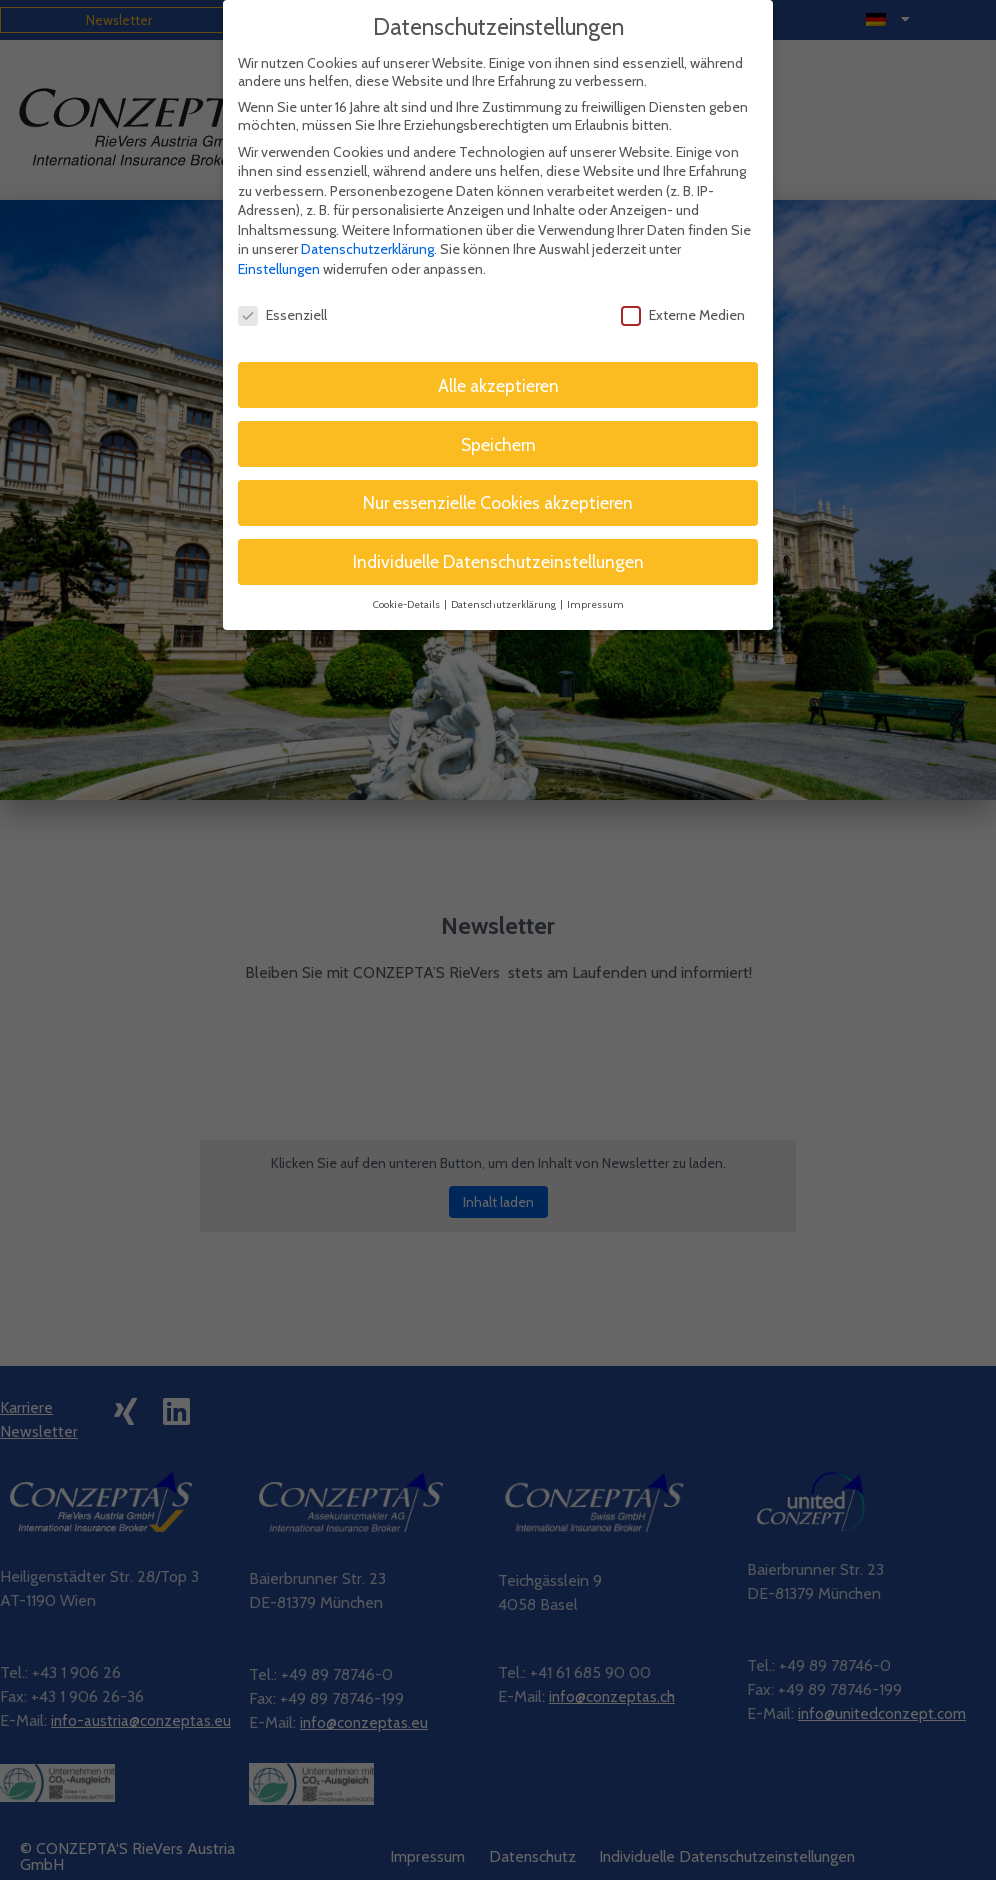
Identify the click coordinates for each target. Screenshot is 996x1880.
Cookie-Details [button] (407, 579)
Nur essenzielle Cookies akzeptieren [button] (498, 478)
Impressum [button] (595, 579)
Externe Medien (683, 290)
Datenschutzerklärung (367, 225)
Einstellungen (279, 244)
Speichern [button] (498, 419)
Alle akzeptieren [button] (498, 360)
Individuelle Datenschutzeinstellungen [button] (498, 537)
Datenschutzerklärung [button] (504, 579)
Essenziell (282, 290)
